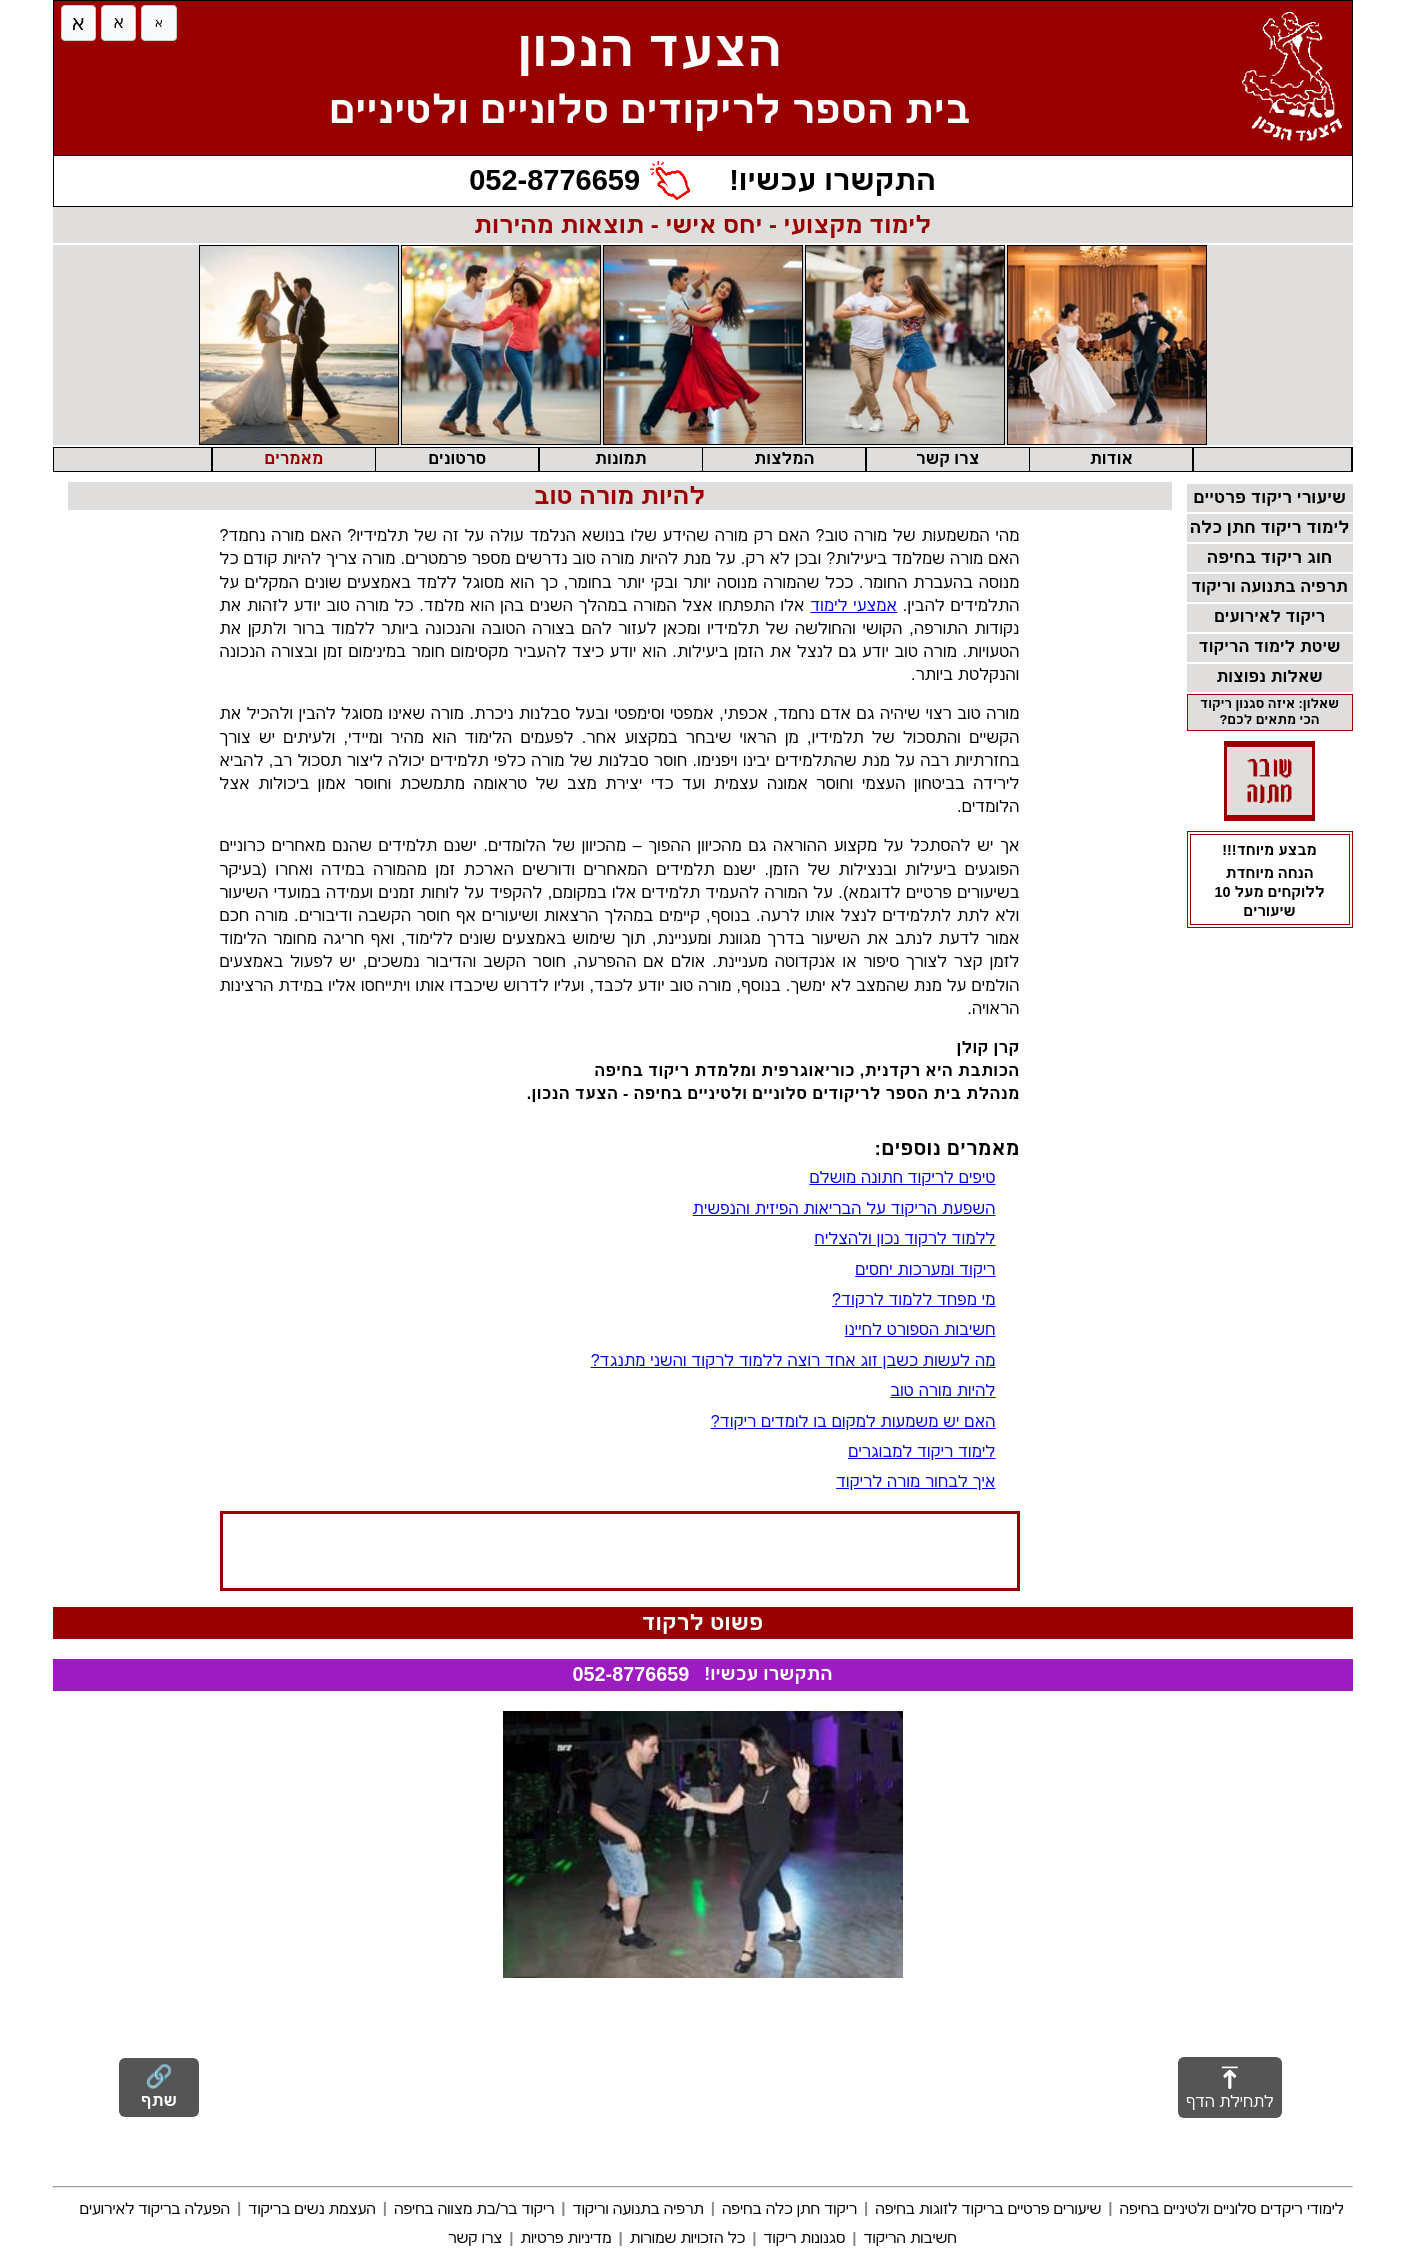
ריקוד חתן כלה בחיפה (789, 2208)
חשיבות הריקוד (909, 2237)
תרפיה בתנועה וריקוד (1269, 586)
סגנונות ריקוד (804, 2237)
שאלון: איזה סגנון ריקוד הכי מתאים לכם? (1269, 712)
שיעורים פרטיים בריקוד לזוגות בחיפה (988, 2208)
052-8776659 (631, 1674)
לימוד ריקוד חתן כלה (1270, 527)
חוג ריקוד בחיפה (1269, 557)
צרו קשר (947, 458)
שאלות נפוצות (1269, 676)
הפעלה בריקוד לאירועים (154, 2208)
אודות (1111, 458)
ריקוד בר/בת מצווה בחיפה (474, 2208)
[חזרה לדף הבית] (1297, 85)
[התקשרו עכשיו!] (702, 181)
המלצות (784, 458)
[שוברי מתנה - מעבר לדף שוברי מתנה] (1269, 781)
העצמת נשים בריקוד (311, 2208)
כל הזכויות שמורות (687, 2237)
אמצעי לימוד (853, 605)
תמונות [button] (621, 458)
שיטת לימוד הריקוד (1270, 646)
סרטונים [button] (457, 458)
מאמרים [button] (293, 458)
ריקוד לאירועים (1269, 616)
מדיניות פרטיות (565, 2237)
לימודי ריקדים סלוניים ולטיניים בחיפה (1232, 2208)
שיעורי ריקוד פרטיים (1269, 497)
